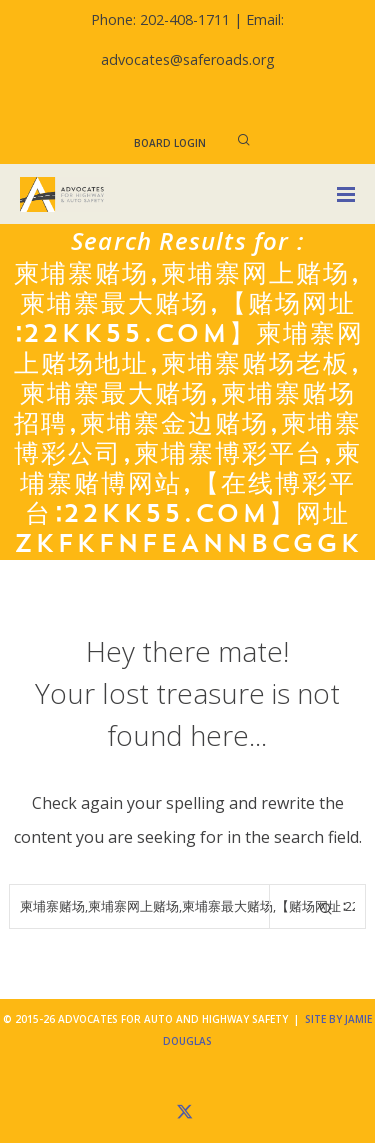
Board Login (170, 143)
